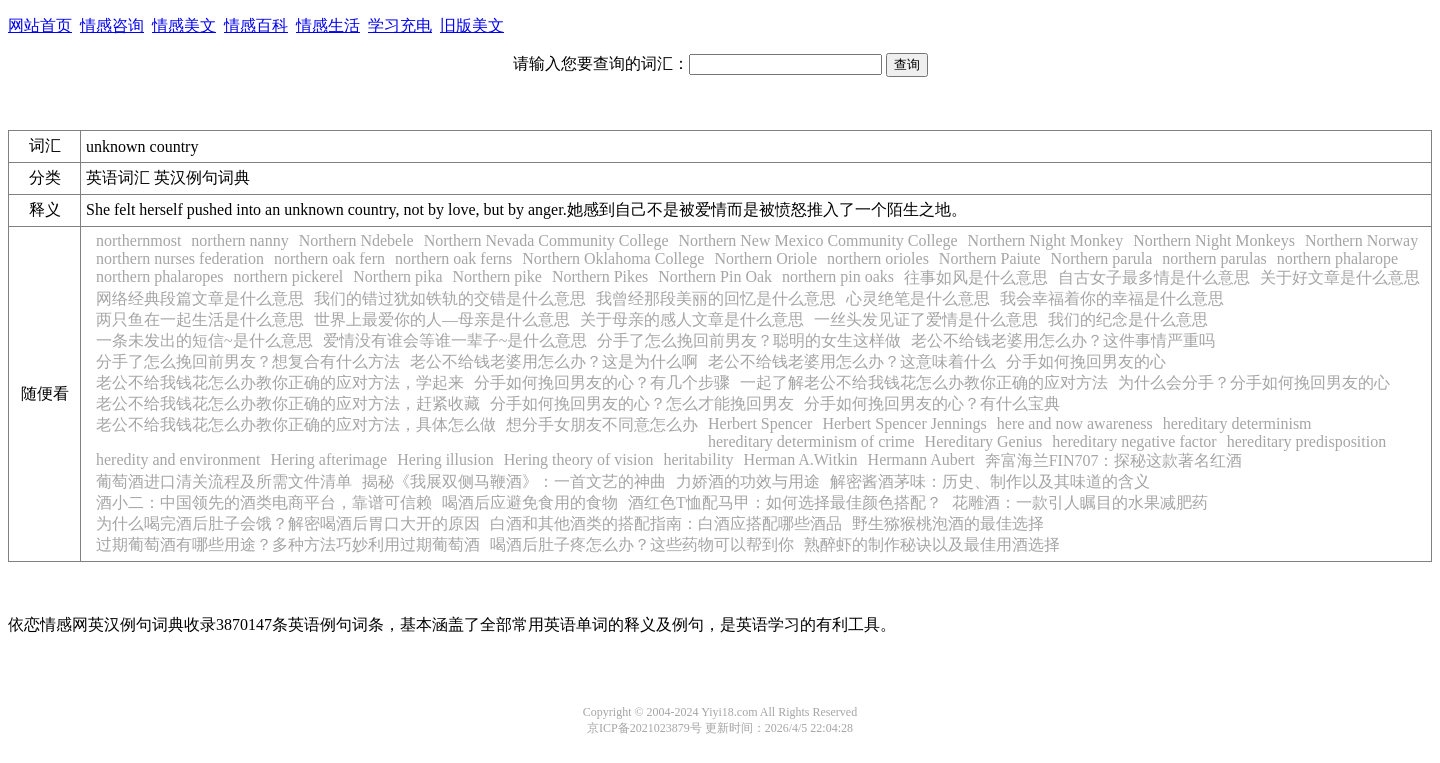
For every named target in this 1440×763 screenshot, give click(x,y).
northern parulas (1214, 258)
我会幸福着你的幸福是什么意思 (1112, 298)
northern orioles (878, 258)
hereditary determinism (1237, 423)
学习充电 (400, 25)
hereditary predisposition (1307, 441)
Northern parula (1102, 258)
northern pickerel (289, 276)
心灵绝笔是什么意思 (918, 298)
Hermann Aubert (921, 459)
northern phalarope (1337, 258)
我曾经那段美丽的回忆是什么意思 (716, 298)
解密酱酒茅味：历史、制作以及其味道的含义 (990, 481)
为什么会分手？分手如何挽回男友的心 (1254, 382)
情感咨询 (112, 25)
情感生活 (328, 25)
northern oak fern (329, 258)
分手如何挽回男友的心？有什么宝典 (932, 403)
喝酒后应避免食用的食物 (530, 502)
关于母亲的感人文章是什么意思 (692, 319)
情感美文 (184, 25)
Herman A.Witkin (801, 459)
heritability (698, 459)
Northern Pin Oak (715, 276)
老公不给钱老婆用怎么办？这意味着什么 (852, 361)
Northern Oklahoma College (613, 258)
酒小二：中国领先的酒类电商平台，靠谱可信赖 (264, 502)
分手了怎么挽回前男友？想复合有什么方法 (248, 361)
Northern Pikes (600, 276)
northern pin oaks (838, 276)
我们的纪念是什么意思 (1128, 319)
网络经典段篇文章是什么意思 (200, 298)
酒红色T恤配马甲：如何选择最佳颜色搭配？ (785, 502)
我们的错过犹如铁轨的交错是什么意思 (450, 298)
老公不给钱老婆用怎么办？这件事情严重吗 (1063, 340)
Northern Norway (1361, 240)
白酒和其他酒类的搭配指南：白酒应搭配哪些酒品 (666, 523)
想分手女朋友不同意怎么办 (602, 424)
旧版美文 (472, 25)
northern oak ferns (453, 258)
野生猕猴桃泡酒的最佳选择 (948, 523)
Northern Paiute (990, 258)
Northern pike (497, 276)
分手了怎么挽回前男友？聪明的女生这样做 (749, 340)
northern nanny (239, 240)
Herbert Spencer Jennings (904, 423)
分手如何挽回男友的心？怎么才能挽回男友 (642, 403)
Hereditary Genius (984, 441)
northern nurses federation (180, 258)
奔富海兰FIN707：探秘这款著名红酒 (1114, 460)
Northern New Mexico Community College (818, 240)
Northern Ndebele (356, 240)
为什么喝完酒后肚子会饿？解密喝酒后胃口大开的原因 (288, 523)
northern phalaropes (160, 276)
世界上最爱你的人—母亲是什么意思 (442, 319)
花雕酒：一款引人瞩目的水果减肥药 (1080, 502)
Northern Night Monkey (1046, 240)
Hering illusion (445, 459)
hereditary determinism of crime (811, 441)
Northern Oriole (765, 258)
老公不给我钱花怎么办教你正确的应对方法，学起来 (280, 382)
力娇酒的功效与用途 (748, 481)
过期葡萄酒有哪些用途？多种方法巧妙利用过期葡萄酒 (288, 544)
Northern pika (397, 276)
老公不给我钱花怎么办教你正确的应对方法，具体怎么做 (296, 424)
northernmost (138, 240)
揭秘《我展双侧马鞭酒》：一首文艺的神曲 (514, 481)
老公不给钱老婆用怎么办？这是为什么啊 (554, 361)
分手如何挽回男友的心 (1086, 361)
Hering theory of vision (579, 459)
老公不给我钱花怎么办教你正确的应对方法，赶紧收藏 (288, 403)
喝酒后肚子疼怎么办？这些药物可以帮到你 (642, 544)
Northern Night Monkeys (1214, 240)
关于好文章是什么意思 (1340, 277)
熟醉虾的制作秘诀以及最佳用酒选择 (932, 544)
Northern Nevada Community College (546, 240)
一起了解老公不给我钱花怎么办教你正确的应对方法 (924, 382)
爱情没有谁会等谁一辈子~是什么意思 (455, 340)
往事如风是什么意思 (976, 277)
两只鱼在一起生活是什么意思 (200, 319)
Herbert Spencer (760, 423)
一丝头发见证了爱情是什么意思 (926, 319)
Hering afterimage (328, 459)
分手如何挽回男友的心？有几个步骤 (602, 382)
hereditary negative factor (1134, 441)
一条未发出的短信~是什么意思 (204, 340)
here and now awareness (1075, 423)
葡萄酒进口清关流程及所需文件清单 (224, 481)
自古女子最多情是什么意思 (1154, 277)
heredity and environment (178, 459)
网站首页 (40, 25)
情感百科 (256, 25)
